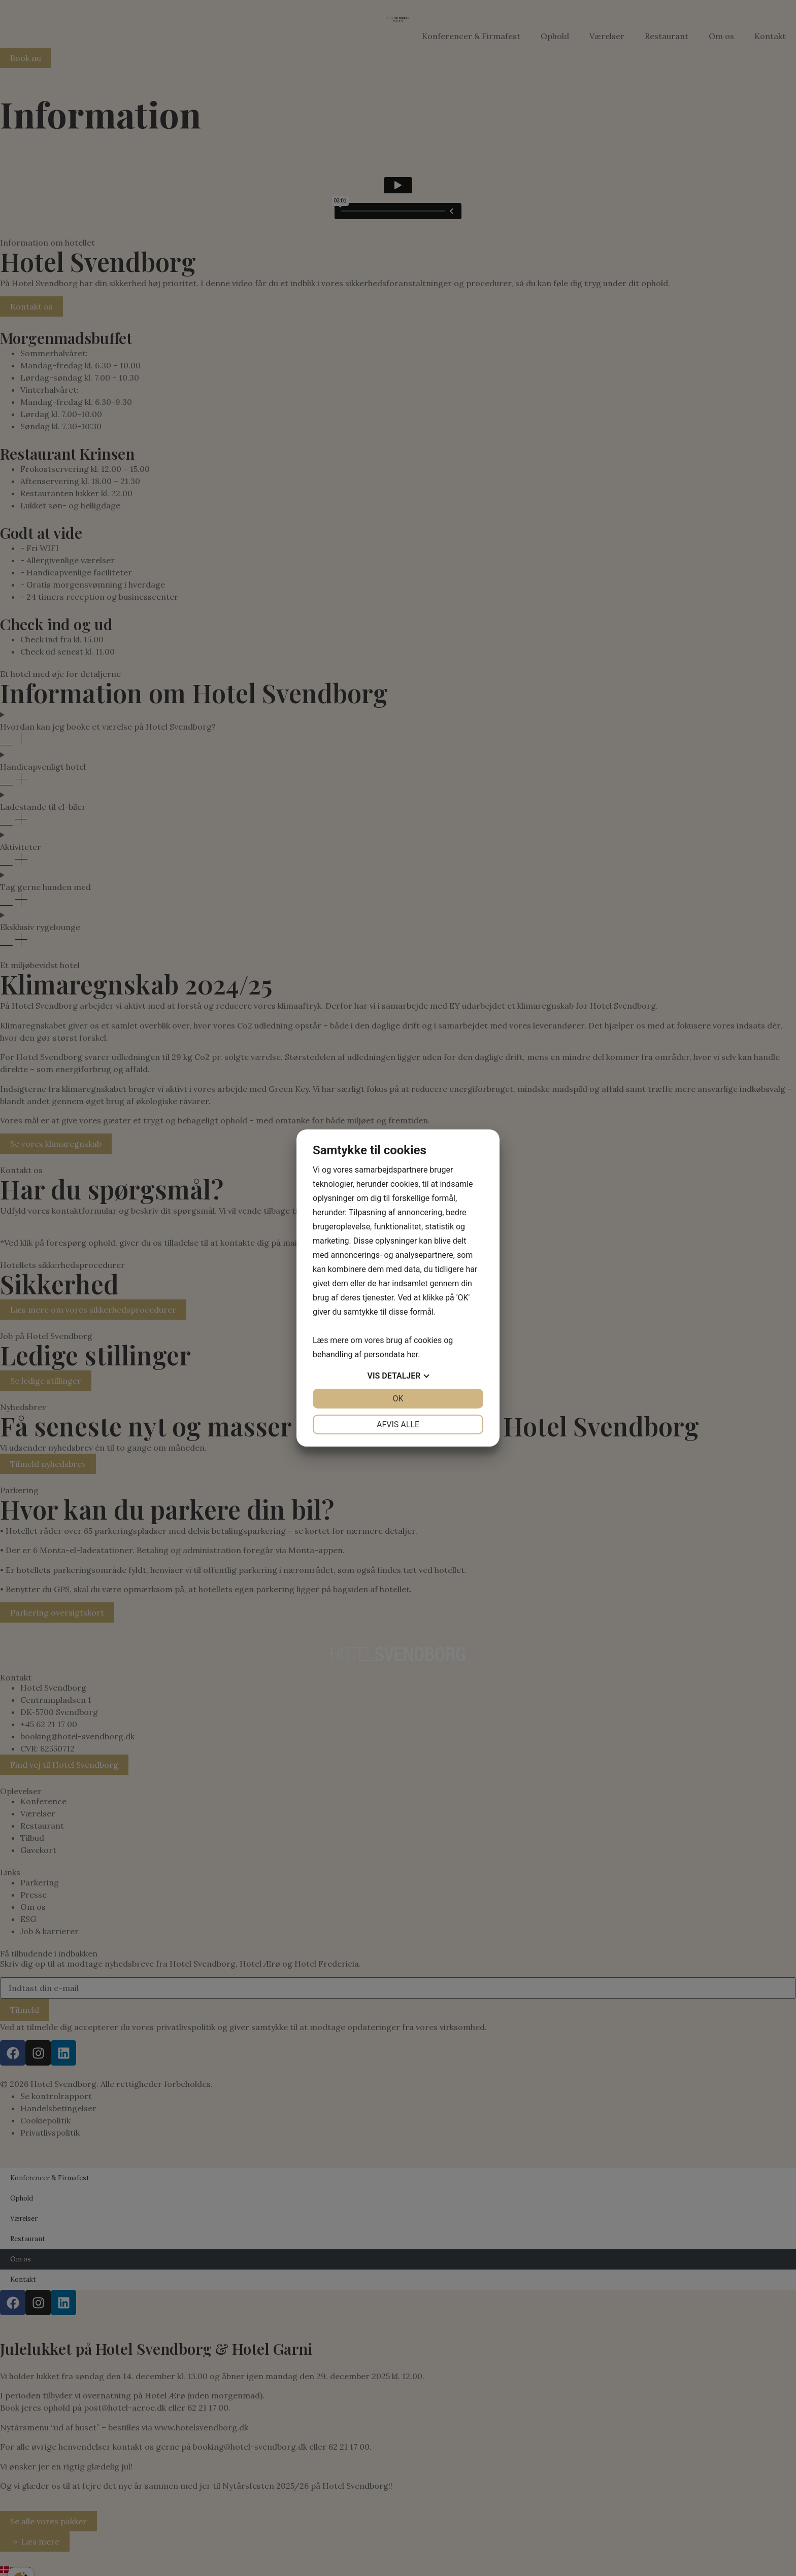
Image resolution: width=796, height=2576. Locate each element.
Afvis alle (398, 1424)
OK (397, 1398)
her (412, 1354)
